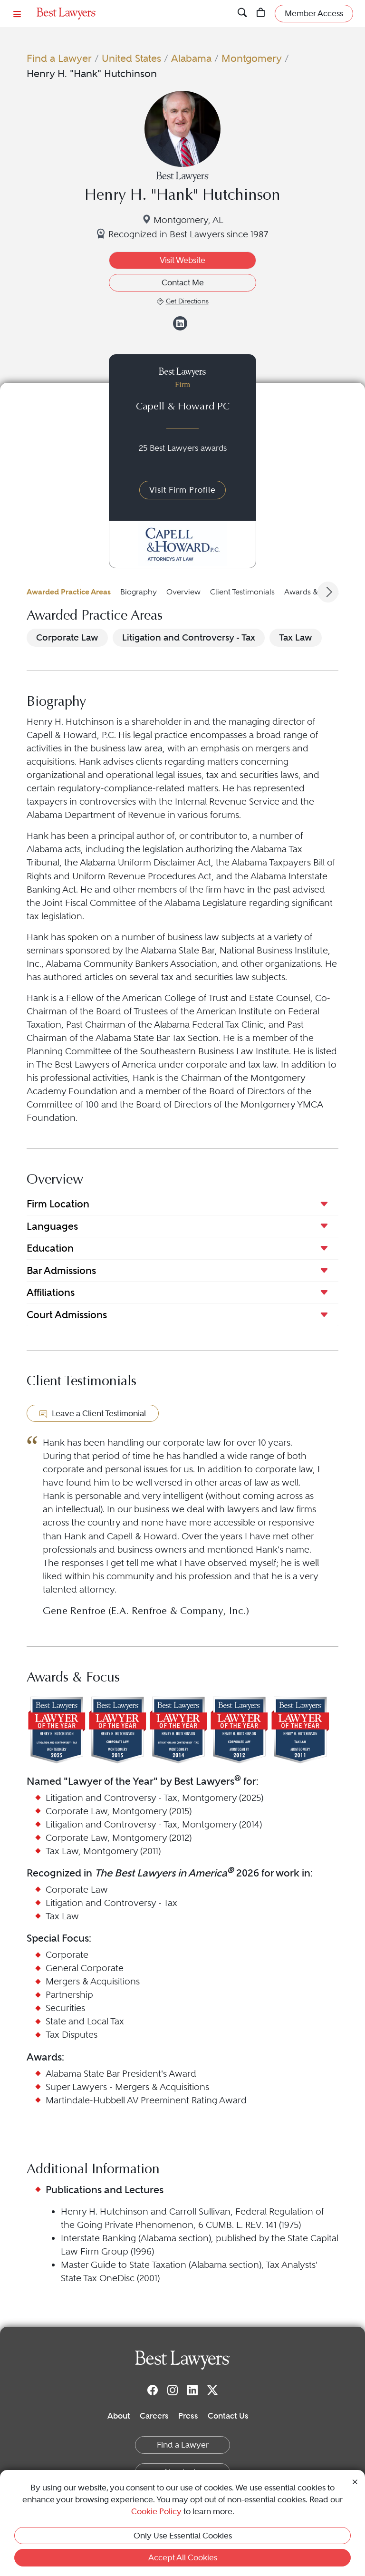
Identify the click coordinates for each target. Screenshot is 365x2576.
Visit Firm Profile (182, 490)
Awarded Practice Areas (69, 591)
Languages (52, 1226)
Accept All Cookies (182, 2557)
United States (131, 58)
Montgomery (251, 58)
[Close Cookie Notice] (355, 2481)
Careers (154, 2415)
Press (188, 2415)
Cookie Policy (156, 2511)
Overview (183, 591)
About (118, 2415)
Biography (138, 591)
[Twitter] (212, 2390)
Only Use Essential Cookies (183, 2535)
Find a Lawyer (59, 58)
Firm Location (58, 1204)
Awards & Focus (312, 591)
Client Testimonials (242, 591)
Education (50, 1248)
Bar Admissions (61, 1270)
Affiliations (51, 1292)
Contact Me (183, 282)
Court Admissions (67, 1315)
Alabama (191, 58)
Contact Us (228, 2415)
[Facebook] (152, 2390)
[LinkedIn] (192, 2390)
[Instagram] (172, 2390)
